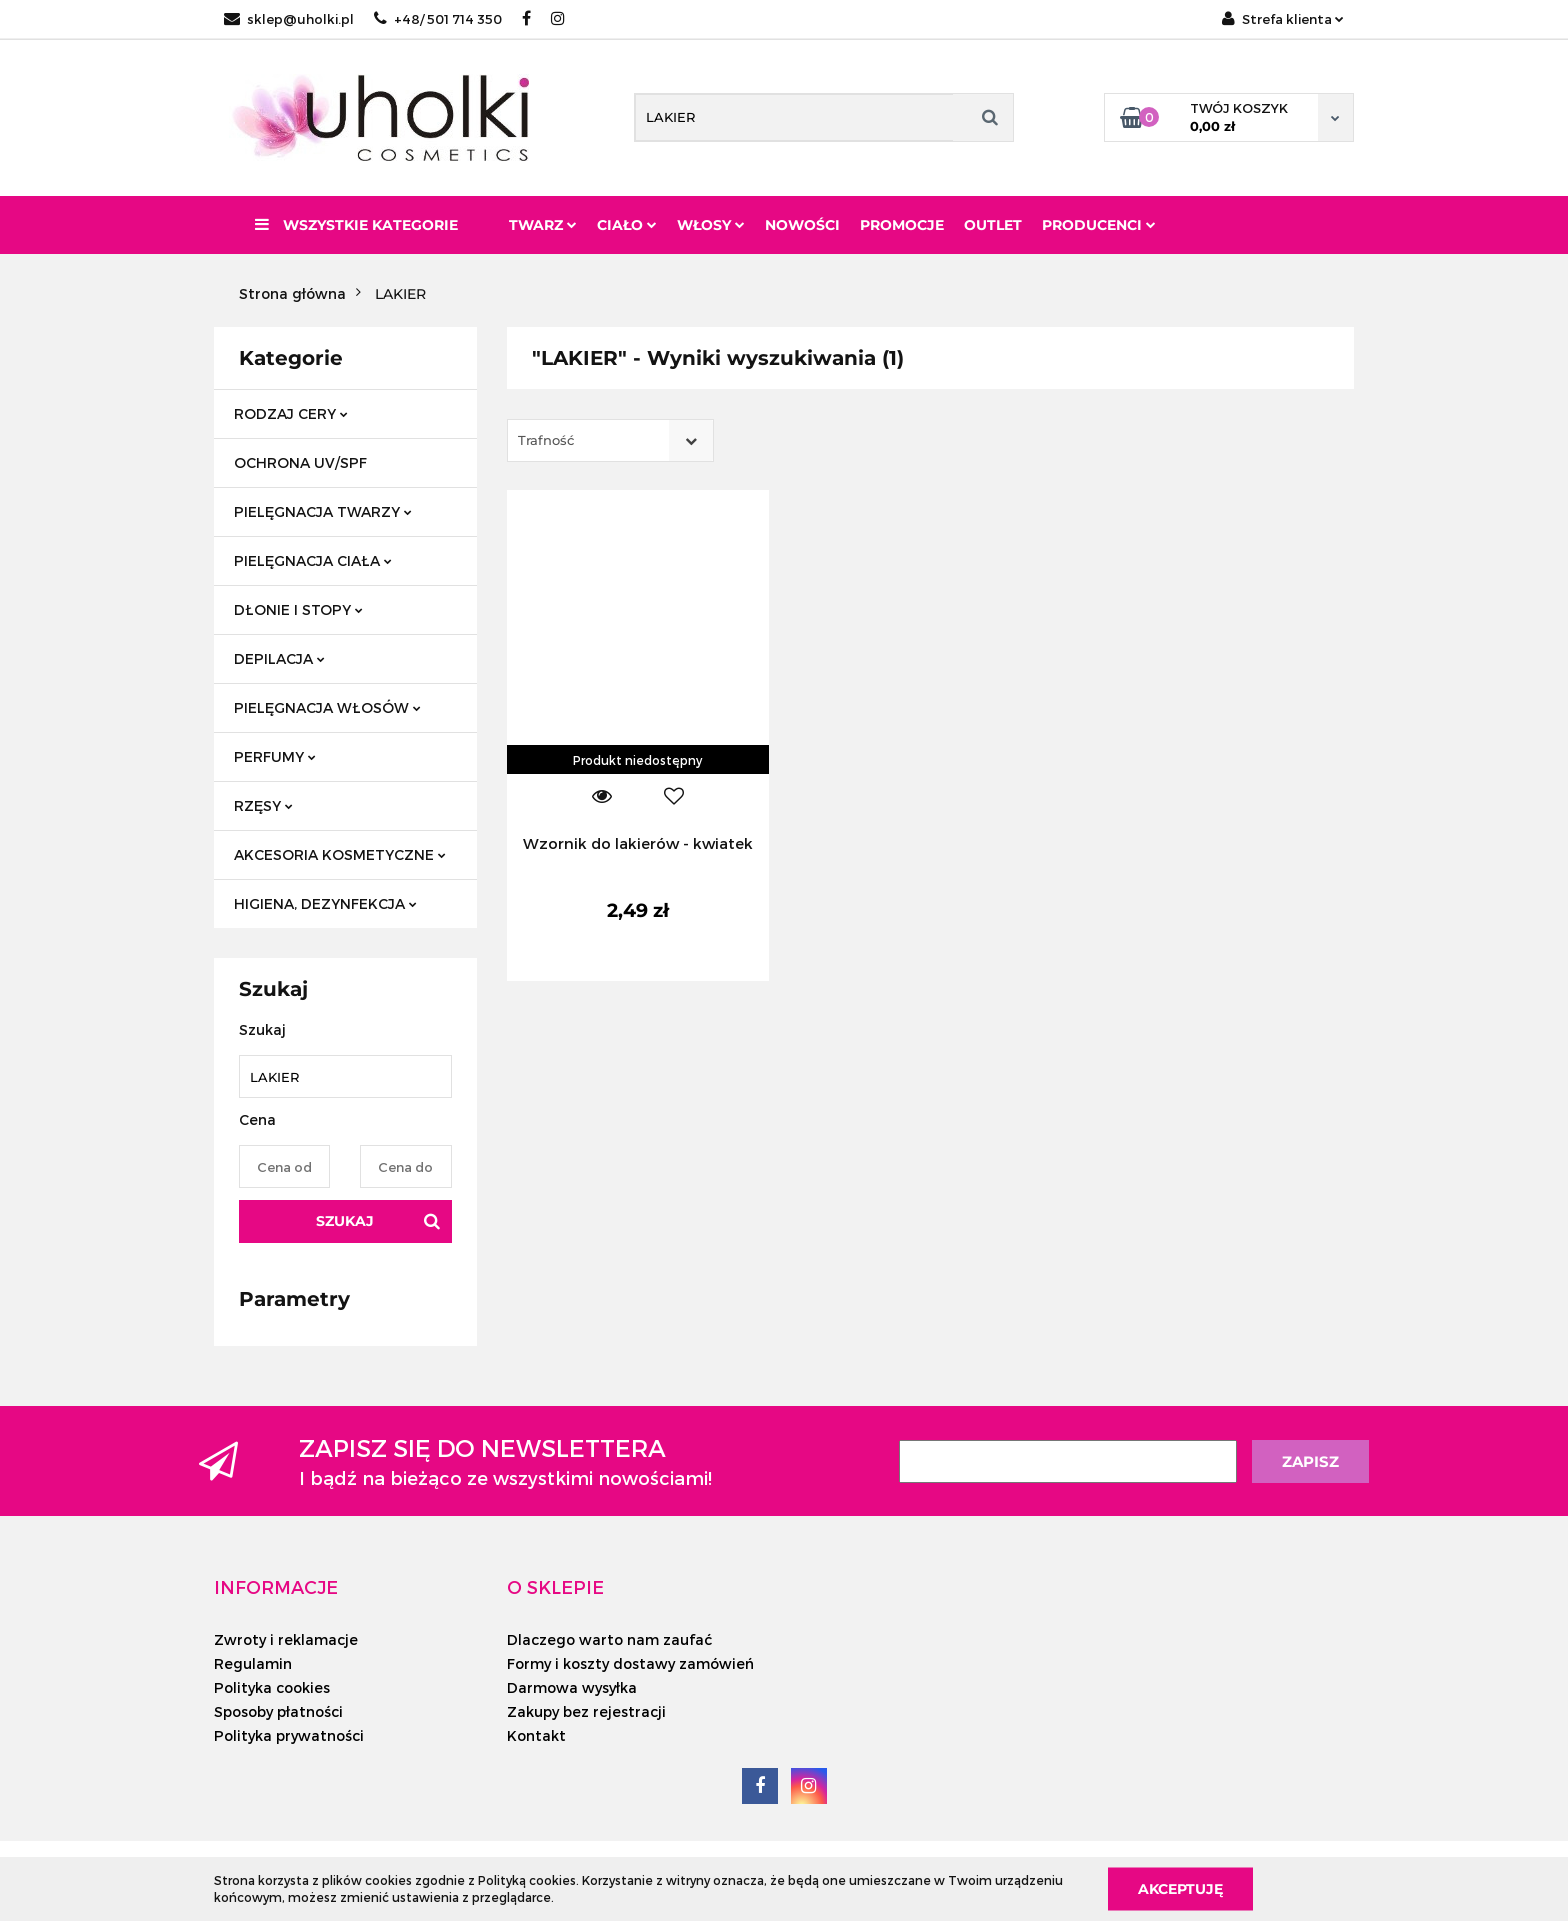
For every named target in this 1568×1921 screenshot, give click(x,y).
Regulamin (253, 1663)
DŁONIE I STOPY (298, 609)
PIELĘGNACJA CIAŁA (313, 560)
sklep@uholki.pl (289, 19)
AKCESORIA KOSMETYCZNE (340, 854)
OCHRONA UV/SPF (300, 462)
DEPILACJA (279, 658)
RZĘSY (263, 805)
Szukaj (345, 1221)
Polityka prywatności (289, 1735)
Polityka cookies (272, 1687)
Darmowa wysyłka (572, 1687)
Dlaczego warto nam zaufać (609, 1639)
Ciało (627, 225)
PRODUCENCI (1099, 225)
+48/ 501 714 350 (438, 19)
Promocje (902, 225)
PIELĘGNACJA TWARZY (323, 511)
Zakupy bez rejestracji (586, 1711)
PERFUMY (275, 756)
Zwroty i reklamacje (286, 1639)
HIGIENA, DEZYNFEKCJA (325, 903)
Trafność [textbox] (546, 440)
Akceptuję (1180, 1888)
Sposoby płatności (278, 1711)
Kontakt (536, 1735)
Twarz (543, 225)
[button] (276, 1587)
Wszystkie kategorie (356, 225)
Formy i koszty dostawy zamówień (630, 1663)
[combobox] (610, 440)
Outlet (993, 225)
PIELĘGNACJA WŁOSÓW (327, 707)
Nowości (802, 225)
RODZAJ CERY (291, 413)
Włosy (711, 225)
